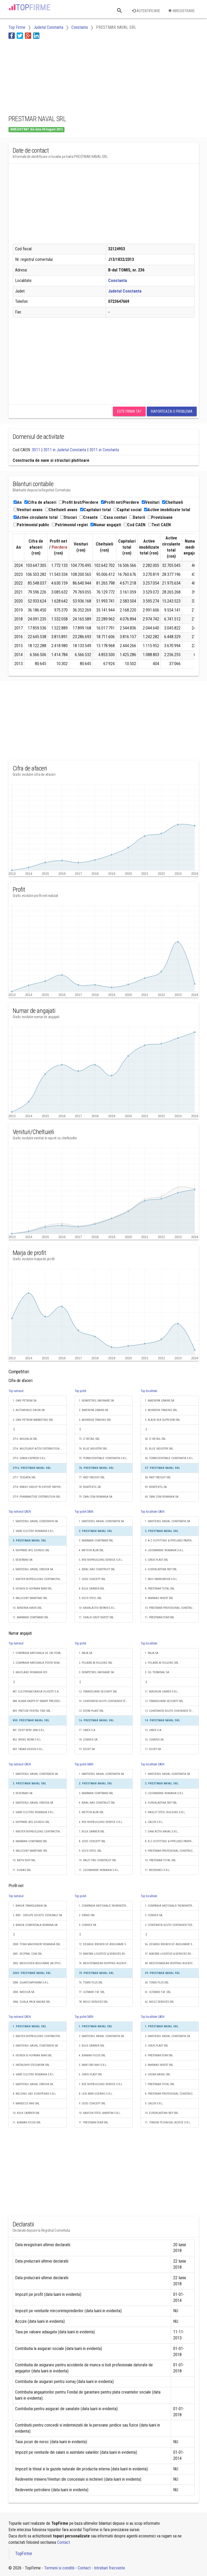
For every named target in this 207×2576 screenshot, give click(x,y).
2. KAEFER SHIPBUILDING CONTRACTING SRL (40, 2036)
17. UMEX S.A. (87, 1730)
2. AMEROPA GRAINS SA (93, 1410)
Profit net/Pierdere (120, 502)
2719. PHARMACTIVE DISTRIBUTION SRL (36, 1496)
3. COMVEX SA (87, 1925)
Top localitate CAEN (152, 1511)
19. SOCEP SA (87, 1749)
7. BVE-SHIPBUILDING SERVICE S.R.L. (101, 2084)
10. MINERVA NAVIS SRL (27, 1608)
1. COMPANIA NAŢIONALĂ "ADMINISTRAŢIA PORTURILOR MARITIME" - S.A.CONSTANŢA (106, 1905)
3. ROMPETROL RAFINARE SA (96, 1672)
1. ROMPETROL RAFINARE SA (96, 1400)
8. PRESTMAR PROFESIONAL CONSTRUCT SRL (172, 2093)
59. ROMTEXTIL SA (156, 1487)
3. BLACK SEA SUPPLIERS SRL (162, 1420)
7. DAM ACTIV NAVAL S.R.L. (161, 1831)
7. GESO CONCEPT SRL (92, 1579)
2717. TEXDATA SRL (24, 1477)
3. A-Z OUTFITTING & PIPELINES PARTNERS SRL (172, 1540)
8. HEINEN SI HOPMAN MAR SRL (32, 1588)
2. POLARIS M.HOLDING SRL (95, 1663)
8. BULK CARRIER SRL (91, 1588)
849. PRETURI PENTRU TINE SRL (31, 1711)
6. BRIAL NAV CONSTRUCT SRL (97, 1569)
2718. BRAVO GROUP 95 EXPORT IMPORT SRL (40, 1487)
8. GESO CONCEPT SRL (92, 1841)
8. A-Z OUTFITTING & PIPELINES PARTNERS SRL (172, 1841)
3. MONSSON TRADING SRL (95, 1420)
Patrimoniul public (31, 524)
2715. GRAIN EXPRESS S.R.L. (29, 1458)
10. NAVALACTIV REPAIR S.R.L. (97, 1608)
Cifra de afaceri (40, 502)
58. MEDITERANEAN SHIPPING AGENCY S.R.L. (172, 1963)
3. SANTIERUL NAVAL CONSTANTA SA (35, 2045)
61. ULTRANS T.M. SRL (158, 1992)
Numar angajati (105, 524)
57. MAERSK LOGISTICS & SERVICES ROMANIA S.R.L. (172, 1953)
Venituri (150, 502)
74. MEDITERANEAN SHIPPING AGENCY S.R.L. (106, 1963)
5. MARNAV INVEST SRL (159, 2065)
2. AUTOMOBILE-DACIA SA (29, 1410)
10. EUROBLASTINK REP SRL (161, 2113)
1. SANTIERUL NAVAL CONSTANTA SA (35, 1521)
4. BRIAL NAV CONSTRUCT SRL (97, 1802)
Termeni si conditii (59, 2567)
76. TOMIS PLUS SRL (91, 1982)
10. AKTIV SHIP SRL (24, 1860)
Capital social (127, 509)
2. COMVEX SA (153, 1915)
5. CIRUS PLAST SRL (156, 1560)
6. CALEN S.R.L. (154, 1822)
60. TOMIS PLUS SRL (157, 1982)
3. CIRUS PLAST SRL (156, 2045)
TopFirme (23, 2553)
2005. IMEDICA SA (23, 1992)
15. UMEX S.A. (153, 1730)
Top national (16, 1391)
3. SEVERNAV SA (23, 1793)
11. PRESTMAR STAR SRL (159, 1617)
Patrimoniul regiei (70, 524)
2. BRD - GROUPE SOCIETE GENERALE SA (37, 1915)
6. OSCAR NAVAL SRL (157, 2074)
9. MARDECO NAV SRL (26, 2103)
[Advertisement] (50, 76)
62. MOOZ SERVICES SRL (159, 2002)
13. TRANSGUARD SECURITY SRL (98, 1691)
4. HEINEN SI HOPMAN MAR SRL (32, 2055)
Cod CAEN (134, 524)
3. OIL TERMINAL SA (157, 1672)
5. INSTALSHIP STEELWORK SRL (31, 2065)
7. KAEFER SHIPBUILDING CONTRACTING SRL (40, 1579)
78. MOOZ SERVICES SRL (93, 2002)
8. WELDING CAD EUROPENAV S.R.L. (35, 2093)
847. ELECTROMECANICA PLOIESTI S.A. (36, 1691)
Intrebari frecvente (109, 2567)
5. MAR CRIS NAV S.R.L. (93, 2065)
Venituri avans (28, 509)
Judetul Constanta (124, 291)
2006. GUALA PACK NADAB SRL (31, 2002)
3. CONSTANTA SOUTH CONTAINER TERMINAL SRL (172, 1925)
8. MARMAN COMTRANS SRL (30, 1841)
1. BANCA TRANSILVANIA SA (30, 1905)
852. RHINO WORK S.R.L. (27, 1739)
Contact (63, 2542)
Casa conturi (113, 517)
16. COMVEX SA (154, 1739)
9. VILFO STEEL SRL (90, 1598)
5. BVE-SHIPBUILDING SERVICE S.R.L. (101, 1560)
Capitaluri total (95, 509)
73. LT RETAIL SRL (89, 1439)
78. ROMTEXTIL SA (90, 1487)
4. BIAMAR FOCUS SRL (92, 2055)
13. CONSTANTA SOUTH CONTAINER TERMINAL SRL (172, 1711)
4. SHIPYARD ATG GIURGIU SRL (31, 1550)
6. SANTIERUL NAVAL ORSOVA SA (33, 1569)
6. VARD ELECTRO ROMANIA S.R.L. (33, 2074)
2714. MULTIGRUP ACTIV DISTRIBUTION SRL (39, 1448)
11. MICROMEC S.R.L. (157, 1870)
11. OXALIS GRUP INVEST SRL (96, 1617)
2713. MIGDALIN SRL (25, 1439)
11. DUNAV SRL (22, 1870)
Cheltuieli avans (61, 509)
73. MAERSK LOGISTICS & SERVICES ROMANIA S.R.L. (106, 1953)
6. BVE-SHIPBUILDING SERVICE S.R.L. (101, 1822)
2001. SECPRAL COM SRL (27, 1953)
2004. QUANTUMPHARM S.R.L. (31, 1982)
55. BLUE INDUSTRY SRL (159, 1448)
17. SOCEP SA (153, 1749)
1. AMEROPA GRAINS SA (159, 1400)
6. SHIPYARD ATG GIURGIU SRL (31, 1822)
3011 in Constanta (104, 449)
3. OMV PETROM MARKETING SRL (33, 1420)
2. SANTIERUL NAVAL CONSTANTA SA (101, 2036)
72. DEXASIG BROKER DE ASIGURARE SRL (104, 1944)
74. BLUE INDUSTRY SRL (93, 1448)
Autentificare (146, 11)
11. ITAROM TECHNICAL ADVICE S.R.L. (168, 2122)
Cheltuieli (172, 502)
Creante (89, 517)
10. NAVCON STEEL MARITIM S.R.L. (100, 2113)
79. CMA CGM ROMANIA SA (95, 1496)
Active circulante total (35, 517)
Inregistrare (181, 11)
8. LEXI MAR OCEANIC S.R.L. (96, 2093)
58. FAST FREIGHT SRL (158, 1477)
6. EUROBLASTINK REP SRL (161, 1569)
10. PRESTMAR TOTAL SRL (160, 1860)
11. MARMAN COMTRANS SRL (30, 1617)
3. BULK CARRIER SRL (91, 2045)
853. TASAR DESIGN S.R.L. (28, 1749)
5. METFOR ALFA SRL (91, 1812)
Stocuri (68, 517)
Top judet (80, 1391)
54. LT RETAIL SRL (155, 1439)
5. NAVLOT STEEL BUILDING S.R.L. (165, 1812)
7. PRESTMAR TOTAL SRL (159, 2084)
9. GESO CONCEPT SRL (92, 2103)
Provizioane (160, 517)
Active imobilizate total (167, 509)
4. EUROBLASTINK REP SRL (161, 1802)
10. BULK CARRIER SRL (26, 2113)
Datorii (137, 517)
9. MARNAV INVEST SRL (159, 1598)
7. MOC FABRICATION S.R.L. (161, 1579)
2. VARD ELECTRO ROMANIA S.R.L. (33, 1531)
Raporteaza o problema (171, 411)
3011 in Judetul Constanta (64, 449)
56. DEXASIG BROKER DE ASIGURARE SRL (170, 1944)
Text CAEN (159, 524)
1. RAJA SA (85, 1653)
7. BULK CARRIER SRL (91, 1831)
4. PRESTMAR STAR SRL (159, 2055)
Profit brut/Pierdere (78, 502)
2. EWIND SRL (87, 1915)
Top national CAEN (19, 1511)
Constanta (117, 280)
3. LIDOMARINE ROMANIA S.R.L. (164, 1793)
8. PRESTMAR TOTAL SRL (159, 1588)
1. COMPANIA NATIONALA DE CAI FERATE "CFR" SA (40, 1653)
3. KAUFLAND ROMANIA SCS (30, 1672)
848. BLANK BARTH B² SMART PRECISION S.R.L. (40, 1701)
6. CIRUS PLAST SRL (90, 2074)
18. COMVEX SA (88, 1739)
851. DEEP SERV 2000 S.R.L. (29, 1730)
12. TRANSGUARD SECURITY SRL (164, 1701)
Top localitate (149, 1391)
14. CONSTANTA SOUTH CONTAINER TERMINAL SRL (106, 1701)
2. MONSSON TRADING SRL (161, 1410)
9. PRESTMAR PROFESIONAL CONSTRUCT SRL (172, 1851)
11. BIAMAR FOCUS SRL (27, 2122)
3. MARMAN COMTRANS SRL (96, 1540)
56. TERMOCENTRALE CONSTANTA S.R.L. (169, 1458)
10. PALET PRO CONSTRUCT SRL (97, 1860)
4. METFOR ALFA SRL (91, 1550)
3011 (36, 449)
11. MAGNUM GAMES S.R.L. (161, 1691)
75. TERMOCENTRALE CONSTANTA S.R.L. (103, 1458)
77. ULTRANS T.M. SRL (92, 1992)
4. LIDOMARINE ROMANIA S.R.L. (164, 1550)
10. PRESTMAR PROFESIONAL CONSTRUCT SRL (172, 1608)
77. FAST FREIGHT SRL (92, 1477)
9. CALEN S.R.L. (154, 2103)
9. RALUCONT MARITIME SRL (30, 1598)
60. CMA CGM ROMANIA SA (161, 1496)
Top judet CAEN (84, 1511)
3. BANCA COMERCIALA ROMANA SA (35, 1925)
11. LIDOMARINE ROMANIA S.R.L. (99, 1870)
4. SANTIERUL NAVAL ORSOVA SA (33, 1802)
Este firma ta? (129, 411)
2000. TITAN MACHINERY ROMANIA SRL (36, 1944)
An (17, 502)
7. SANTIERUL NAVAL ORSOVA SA (33, 2084)
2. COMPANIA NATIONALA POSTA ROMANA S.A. (40, 1663)
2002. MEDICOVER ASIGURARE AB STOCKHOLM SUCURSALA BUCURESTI (40, 1963)
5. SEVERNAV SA (23, 1560)
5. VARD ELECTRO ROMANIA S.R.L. (33, 1812)
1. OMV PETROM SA (24, 1400)
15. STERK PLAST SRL (91, 1711)
